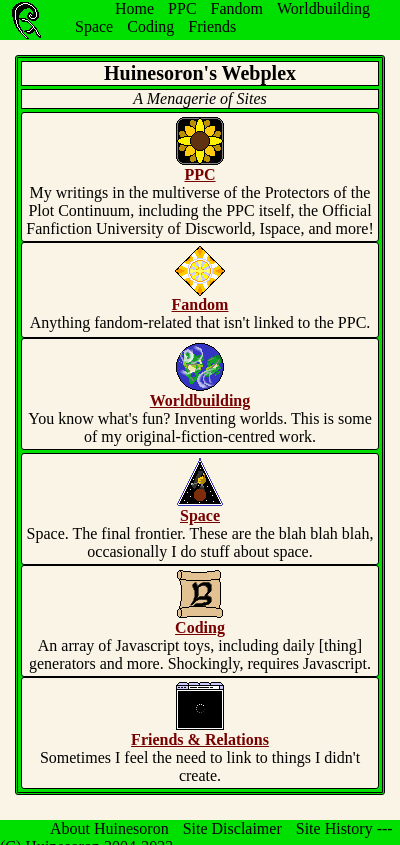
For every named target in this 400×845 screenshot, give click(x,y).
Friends (212, 26)
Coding (150, 26)
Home (134, 8)
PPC (182, 8)
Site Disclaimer (232, 828)
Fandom (237, 8)
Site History (334, 828)
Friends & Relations (200, 739)
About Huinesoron (109, 828)
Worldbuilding (323, 8)
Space (94, 26)
